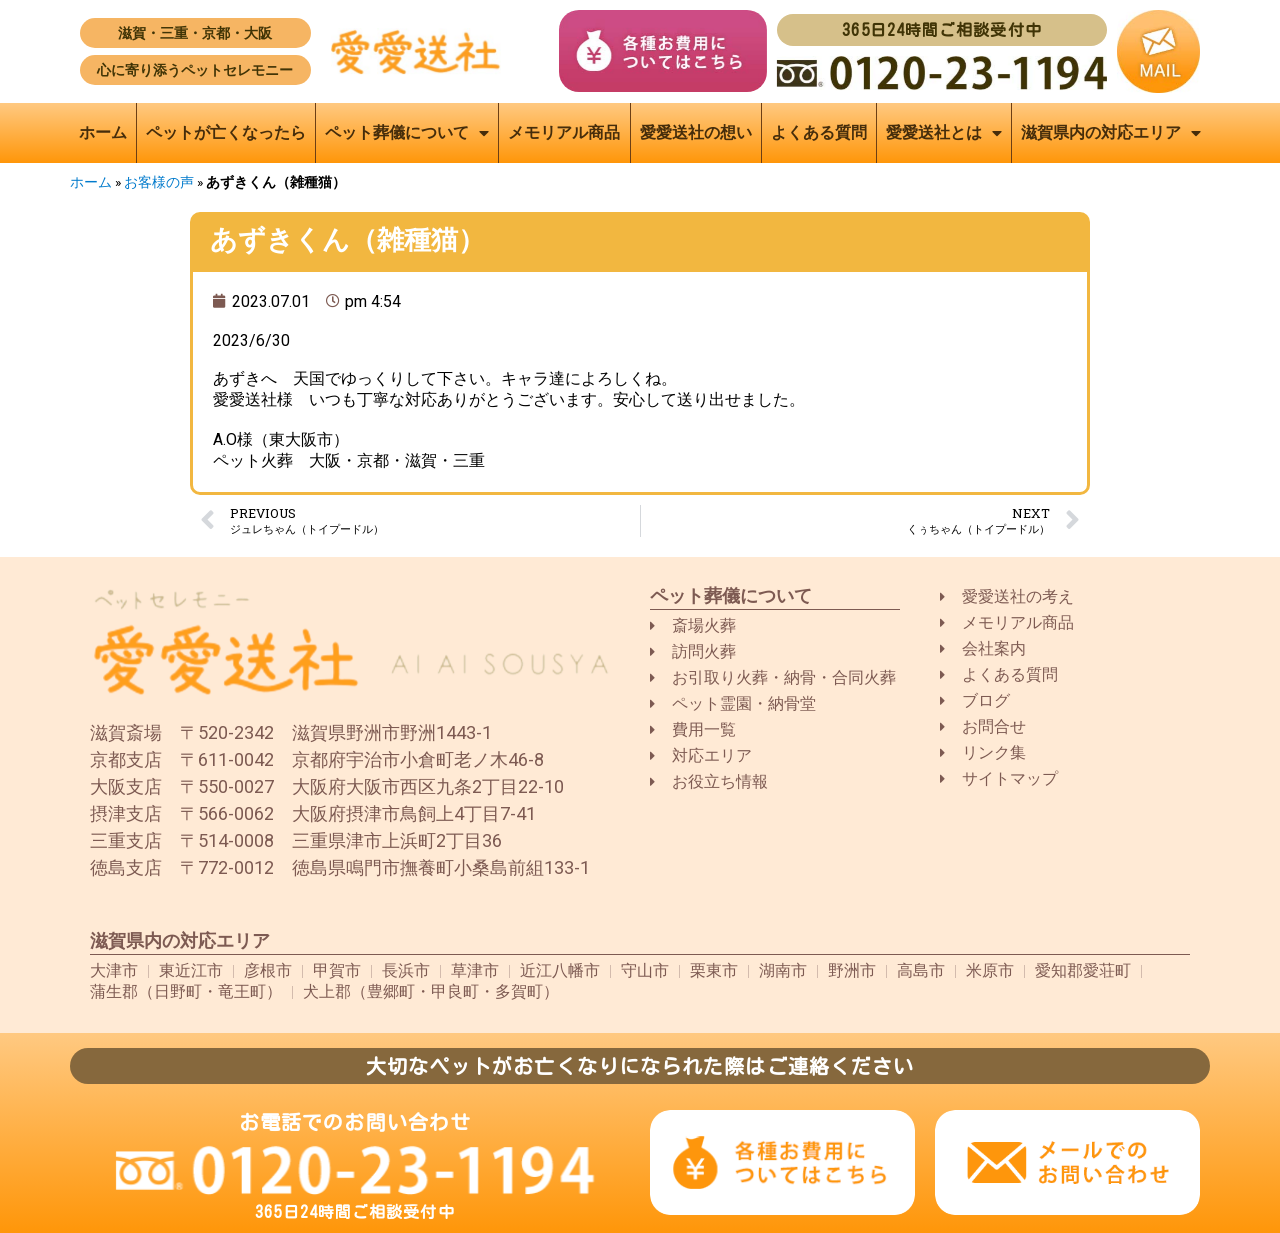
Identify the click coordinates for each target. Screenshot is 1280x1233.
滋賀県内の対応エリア (1111, 133)
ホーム (103, 132)
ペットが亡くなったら (226, 132)
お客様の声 (159, 182)
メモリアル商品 (564, 132)
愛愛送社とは (944, 133)
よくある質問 (819, 132)
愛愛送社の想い (696, 132)
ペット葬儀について (407, 133)
